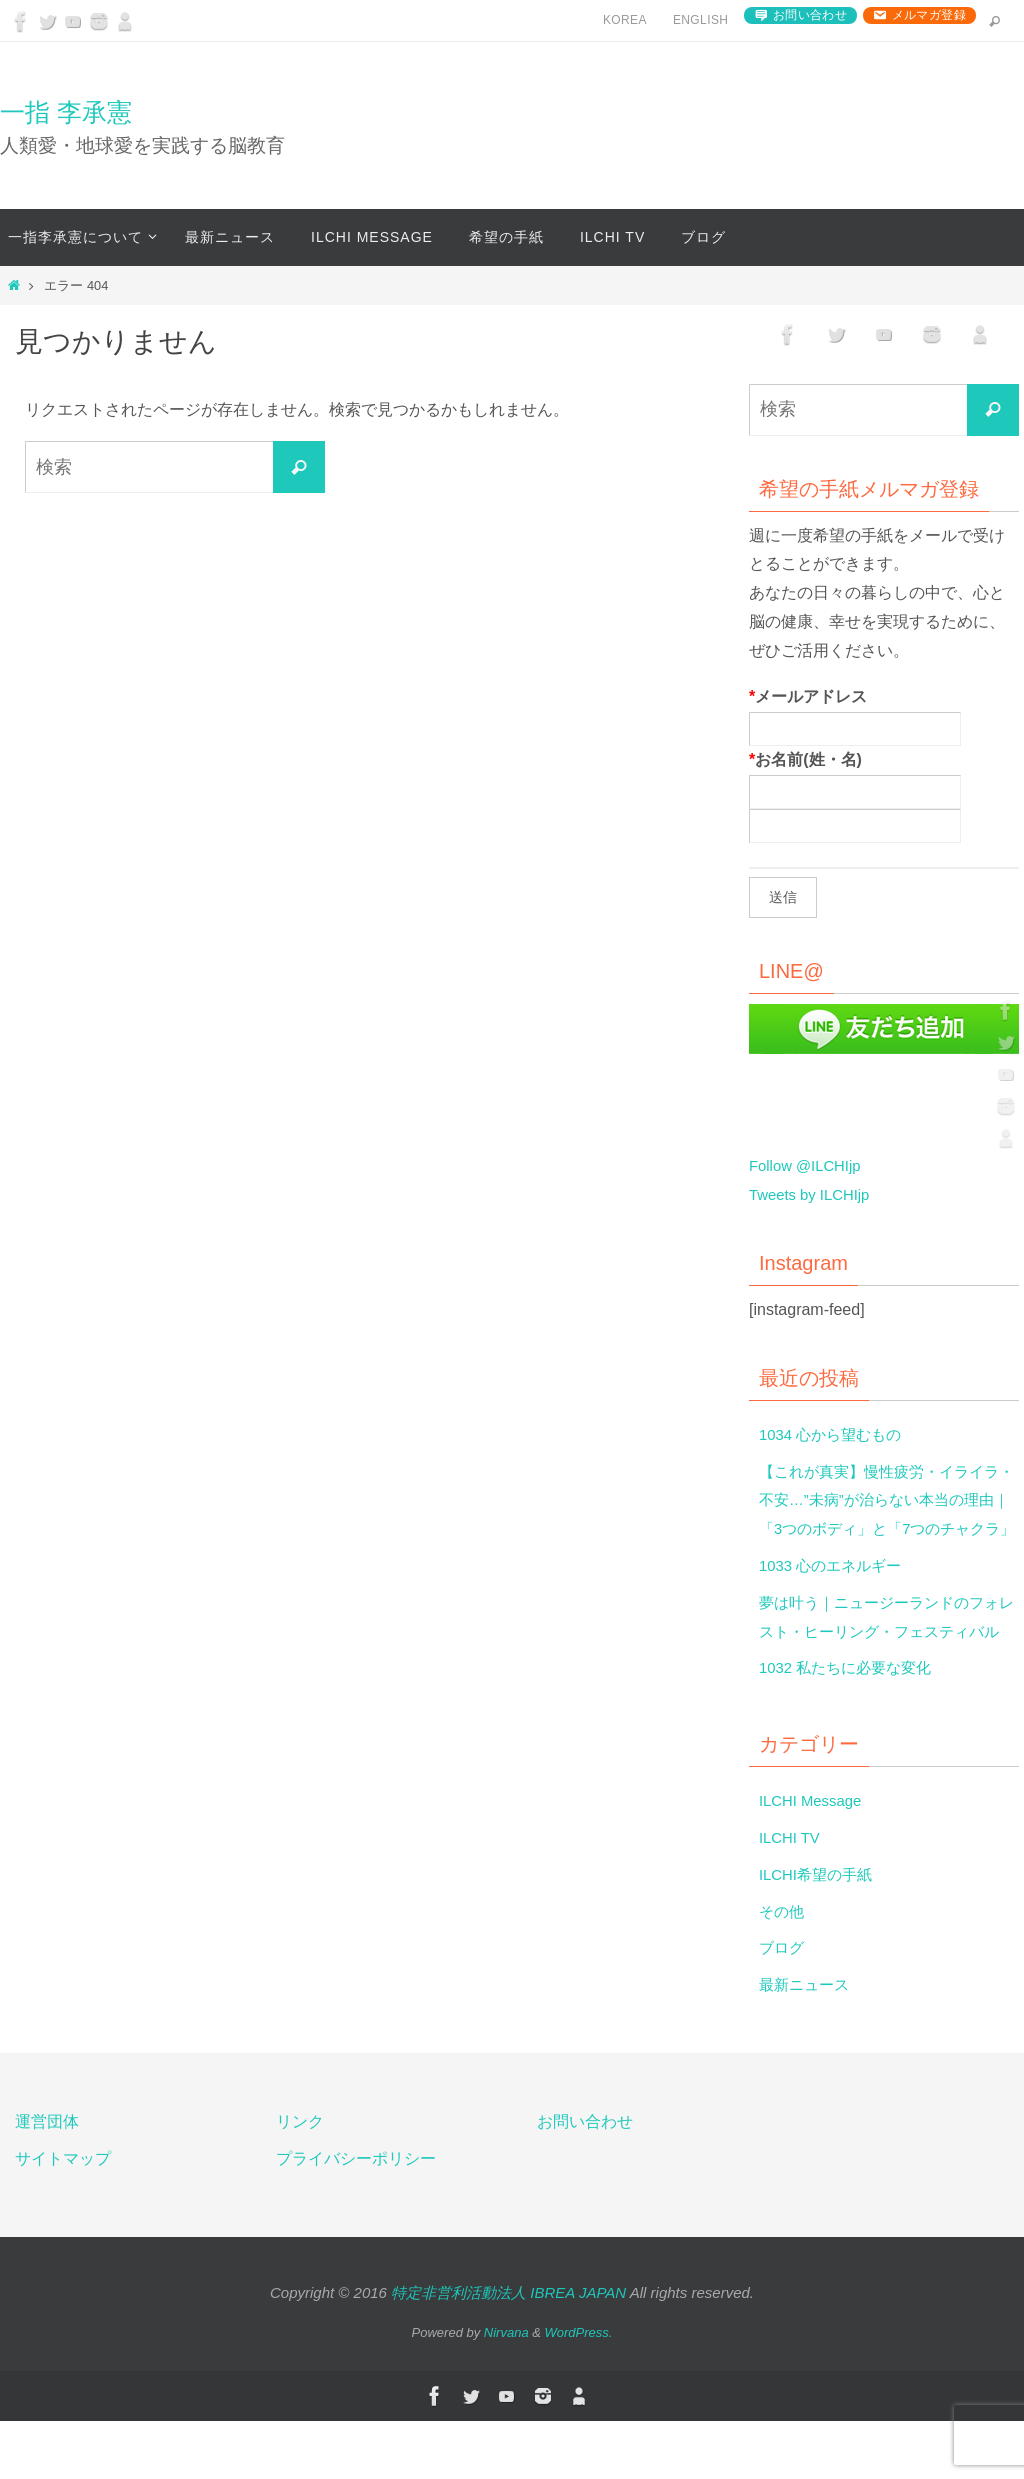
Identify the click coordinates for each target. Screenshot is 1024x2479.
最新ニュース (807, 2042)
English (700, 20)
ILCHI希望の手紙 (819, 1931)
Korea (625, 20)
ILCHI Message (814, 1858)
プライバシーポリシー (356, 2215)
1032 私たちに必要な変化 (851, 1725)
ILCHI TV (792, 1895)
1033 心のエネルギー (835, 1594)
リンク (300, 2179)
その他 (783, 1968)
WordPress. (579, 2390)
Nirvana (506, 2390)
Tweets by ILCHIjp (814, 1194)
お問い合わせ (810, 15)
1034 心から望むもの (835, 1434)
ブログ (783, 2005)
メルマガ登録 (929, 15)
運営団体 (47, 2179)
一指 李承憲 (66, 112)
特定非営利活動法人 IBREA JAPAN (508, 2349)
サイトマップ (63, 2215)
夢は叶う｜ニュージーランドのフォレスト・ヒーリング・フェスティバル (887, 1660)
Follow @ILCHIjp (809, 1165)
